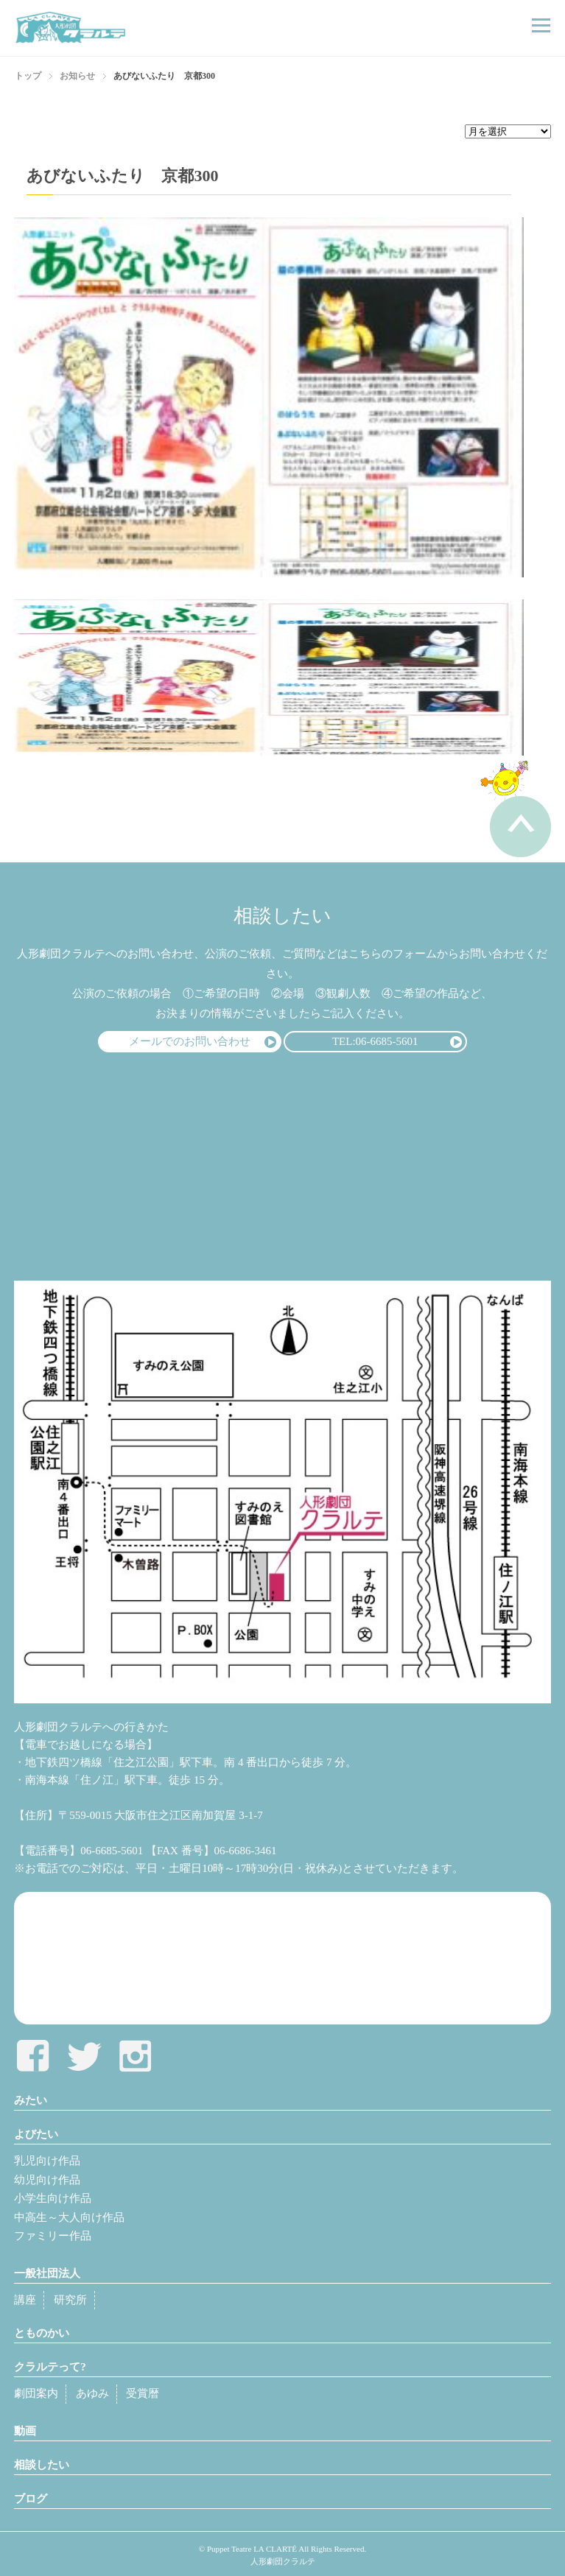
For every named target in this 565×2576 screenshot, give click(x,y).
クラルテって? (50, 2367)
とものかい (41, 2333)
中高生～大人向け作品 (69, 2217)
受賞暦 (142, 2393)
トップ (28, 76)
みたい (30, 2100)
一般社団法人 (47, 2273)
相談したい (41, 2465)
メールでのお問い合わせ (189, 1041)
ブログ (30, 2499)
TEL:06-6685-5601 (375, 1041)
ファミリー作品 (52, 2236)
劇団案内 (36, 2393)
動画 (25, 2431)
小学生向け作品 (52, 2198)
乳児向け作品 (47, 2161)
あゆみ (92, 2393)
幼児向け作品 (47, 2180)
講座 (25, 2300)
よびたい (36, 2134)
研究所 (70, 2300)
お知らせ (77, 76)
